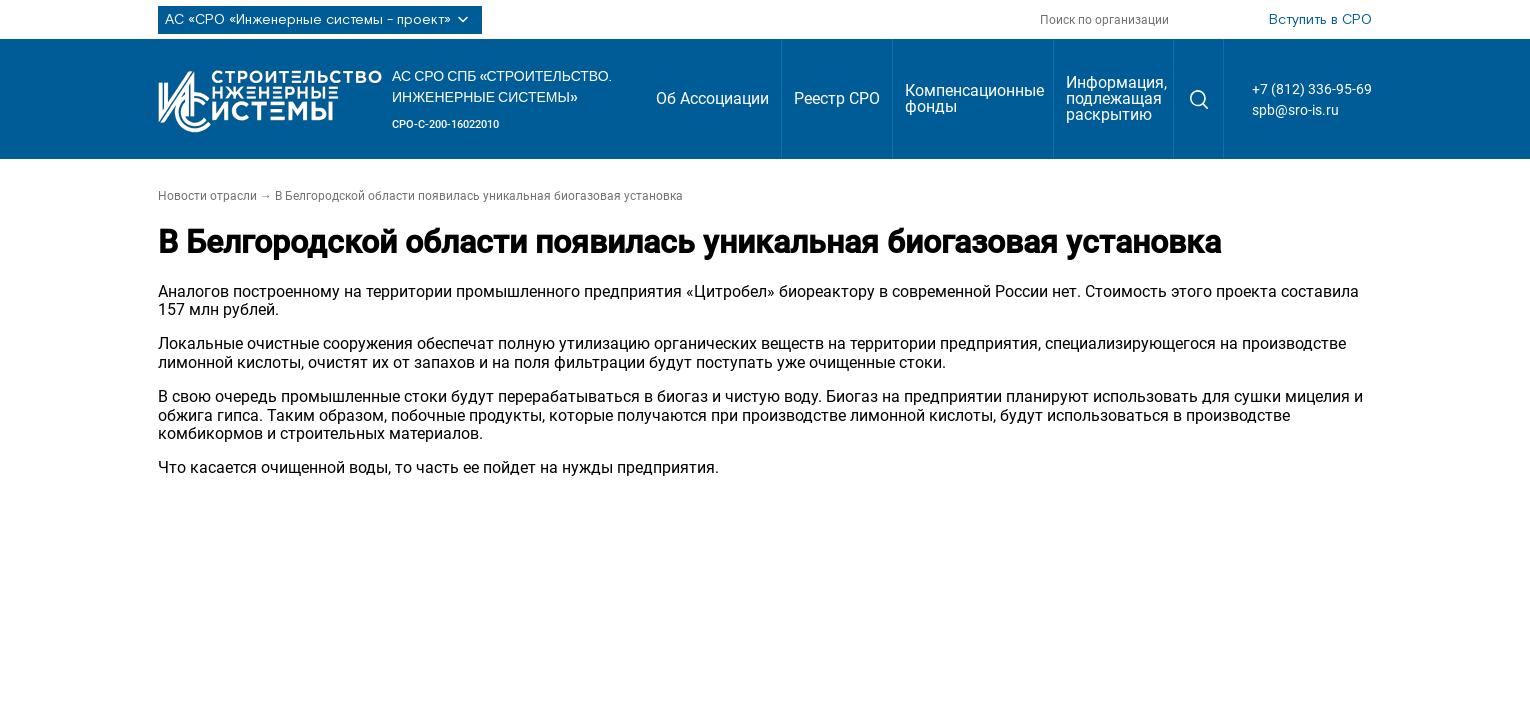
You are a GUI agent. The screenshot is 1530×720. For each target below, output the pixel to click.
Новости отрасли (207, 196)
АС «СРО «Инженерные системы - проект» (320, 20)
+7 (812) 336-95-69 (1312, 89)
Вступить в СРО (1320, 20)
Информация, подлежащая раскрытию (1116, 98)
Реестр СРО (837, 98)
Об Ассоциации (712, 98)
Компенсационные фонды (974, 98)
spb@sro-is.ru (1295, 110)
